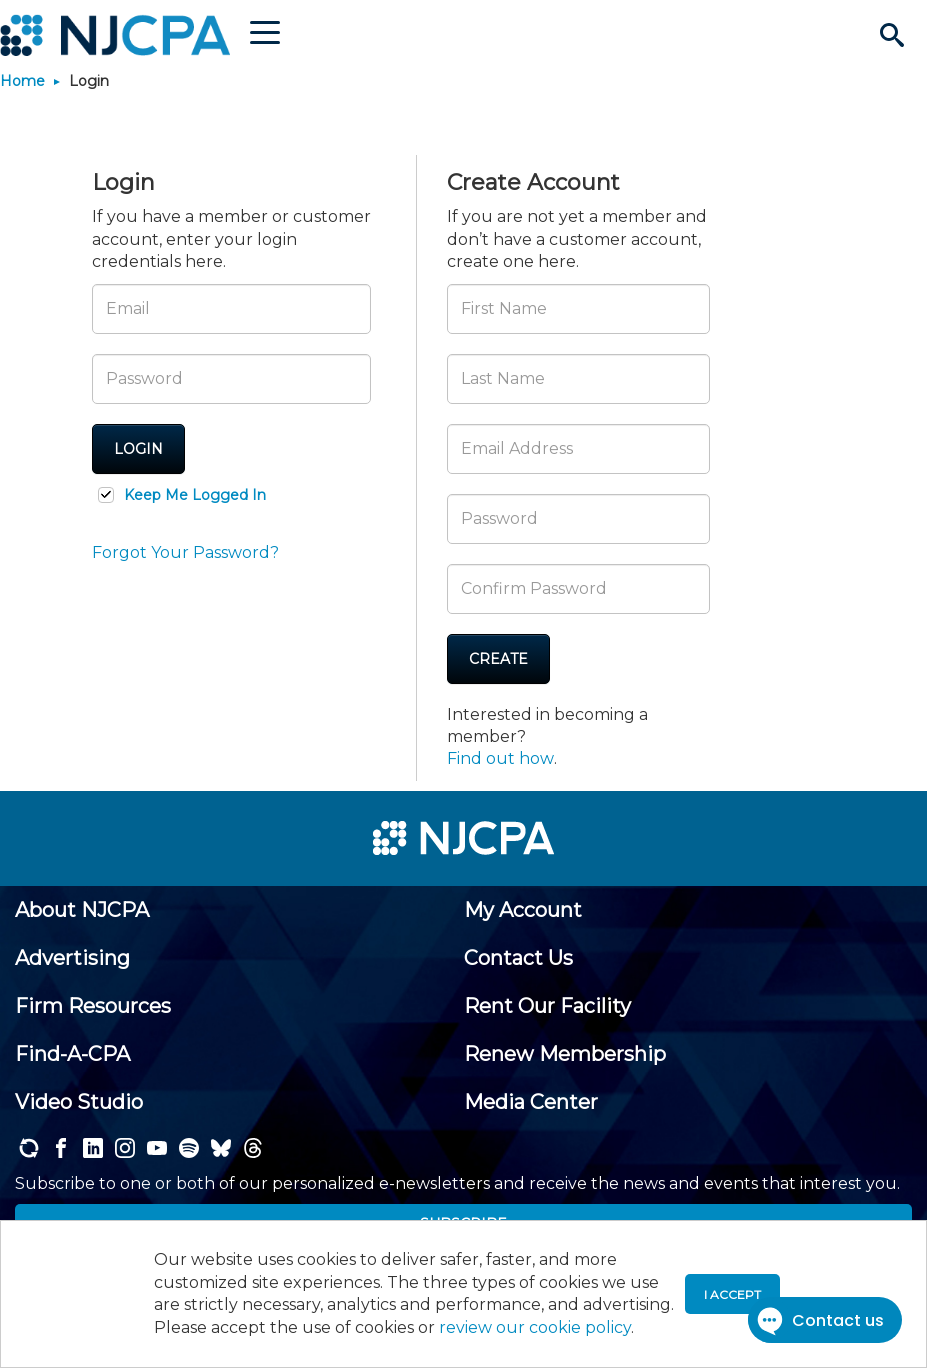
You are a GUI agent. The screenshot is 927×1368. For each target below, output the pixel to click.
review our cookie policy (535, 1327)
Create (498, 659)
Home (22, 81)
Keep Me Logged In (195, 495)
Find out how (500, 758)
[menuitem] (82, 910)
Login (138, 449)
